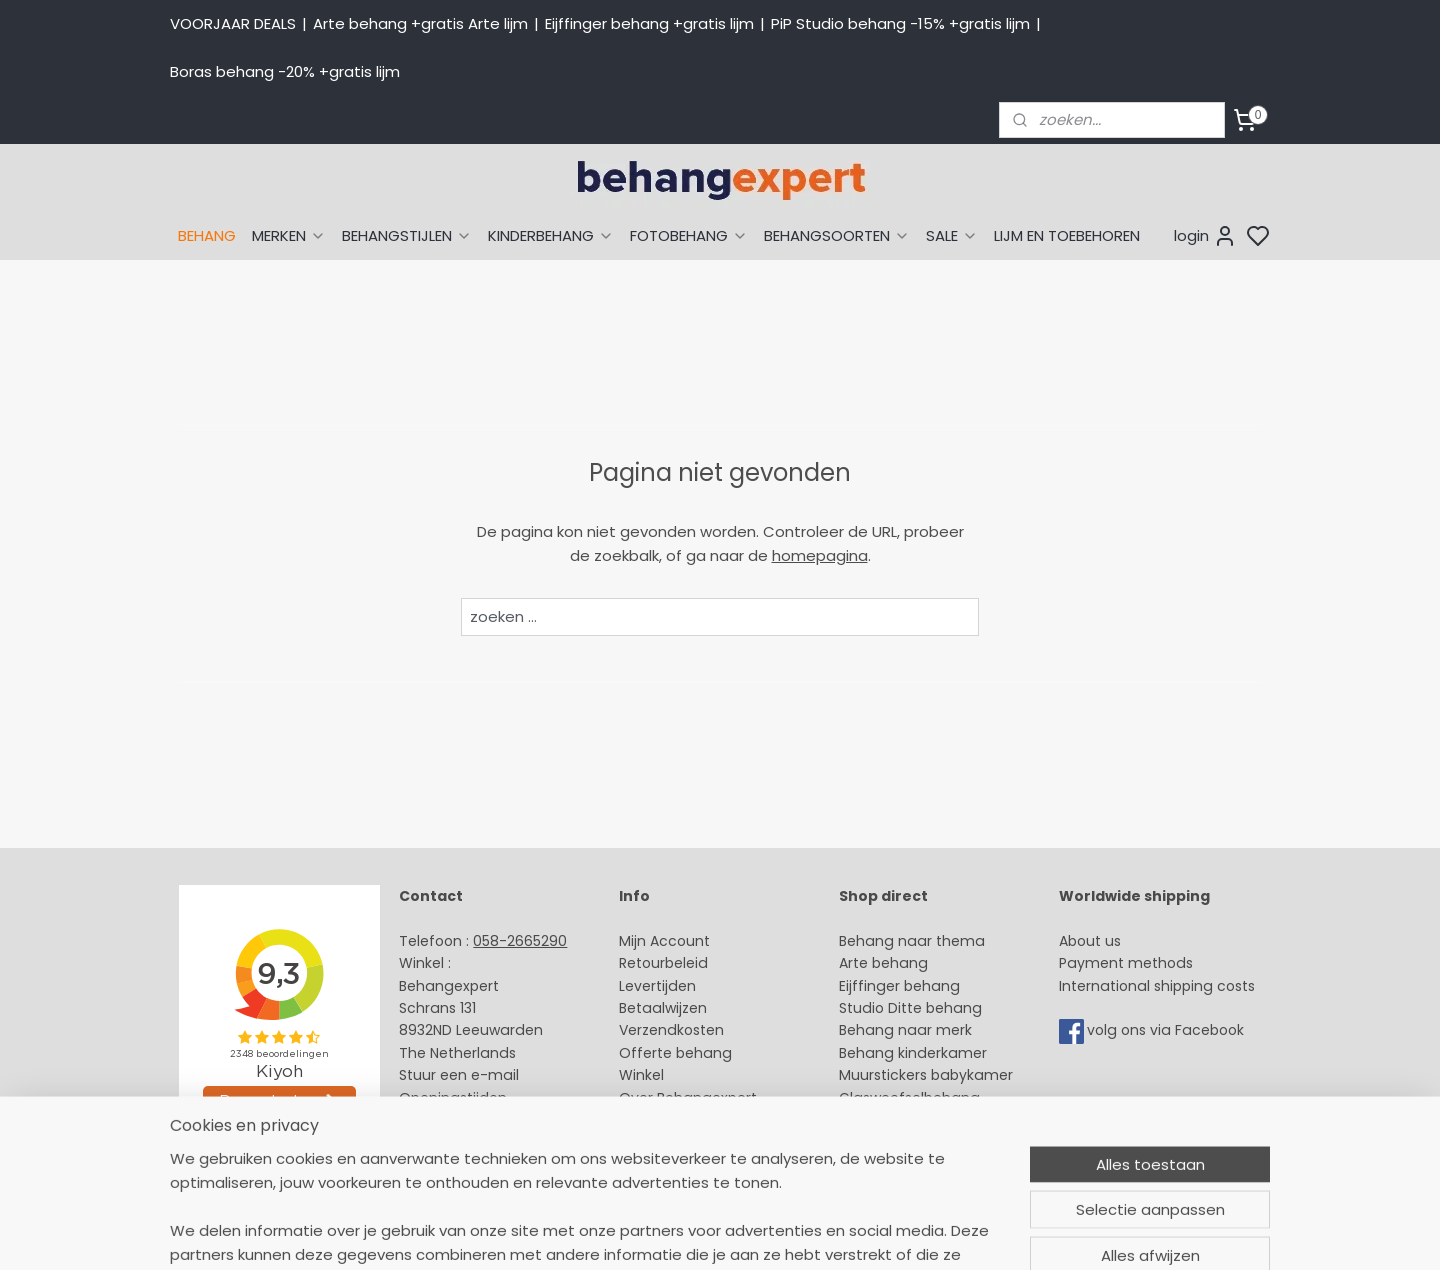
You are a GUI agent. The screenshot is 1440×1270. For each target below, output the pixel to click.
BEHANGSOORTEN (837, 235)
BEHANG (207, 235)
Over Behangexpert (688, 1098)
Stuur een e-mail (461, 1075)
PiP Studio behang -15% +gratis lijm (900, 23)
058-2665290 (520, 941)
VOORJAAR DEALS (233, 23)
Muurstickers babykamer (926, 1075)
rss (909, 1233)
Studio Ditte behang (910, 1008)
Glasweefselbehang (909, 1098)
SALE (952, 235)
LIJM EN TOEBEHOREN (1067, 235)
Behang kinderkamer (913, 1053)
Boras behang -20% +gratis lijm (285, 71)
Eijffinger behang (899, 986)
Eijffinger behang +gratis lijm (649, 23)
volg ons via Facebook (1167, 1031)
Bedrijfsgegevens (460, 1120)
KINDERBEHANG (551, 235)
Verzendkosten (671, 1030)
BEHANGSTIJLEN (407, 235)
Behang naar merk (905, 1030)
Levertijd (648, 986)
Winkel (641, 1075)
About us (1090, 941)
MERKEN (289, 235)
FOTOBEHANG (689, 235)
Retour (642, 963)
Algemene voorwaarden (705, 1120)
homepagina (820, 555)
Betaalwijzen (663, 1008)
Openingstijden (453, 1098)
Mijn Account (664, 941)
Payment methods (1126, 963)
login (1205, 236)
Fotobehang (882, 1120)
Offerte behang (675, 1053)
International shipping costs (1157, 986)
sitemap (867, 1233)
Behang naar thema (912, 941)
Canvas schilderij (899, 1142)
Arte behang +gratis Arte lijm (420, 23)
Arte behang (883, 963)
